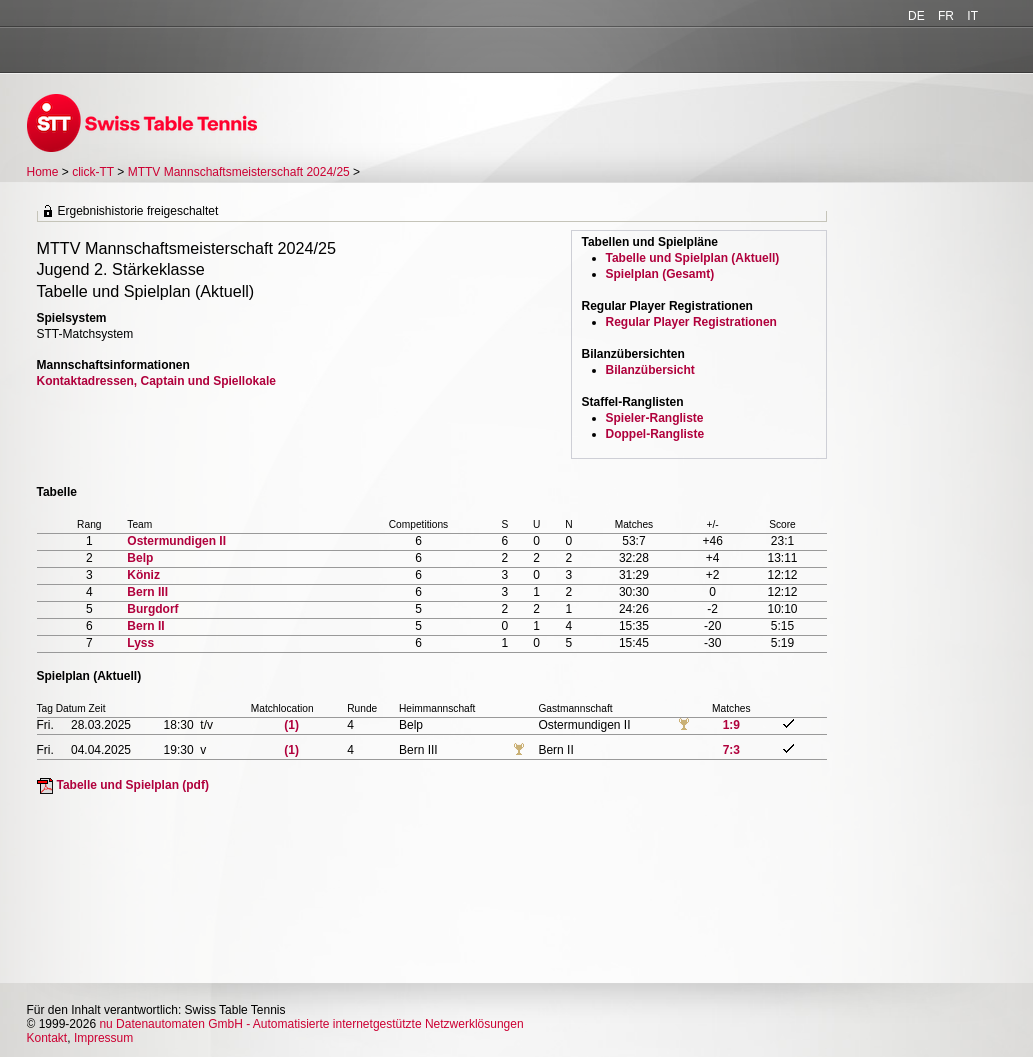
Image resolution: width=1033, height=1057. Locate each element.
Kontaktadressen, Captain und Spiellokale (156, 381)
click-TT (93, 172)
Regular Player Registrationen (691, 322)
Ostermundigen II (176, 541)
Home (43, 172)
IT (972, 16)
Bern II (145, 626)
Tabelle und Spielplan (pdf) (133, 785)
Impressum (103, 1038)
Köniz (143, 575)
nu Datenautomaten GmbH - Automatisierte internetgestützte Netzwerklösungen (311, 1024)
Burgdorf (152, 609)
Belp (140, 558)
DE (916, 16)
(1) (291, 725)
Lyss (140, 643)
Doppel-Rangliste (655, 434)
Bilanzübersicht (650, 370)
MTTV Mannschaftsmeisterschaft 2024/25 (240, 172)
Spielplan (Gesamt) (660, 274)
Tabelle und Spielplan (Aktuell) (693, 258)
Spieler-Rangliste (655, 418)
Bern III (147, 592)
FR (946, 16)
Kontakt (47, 1038)
